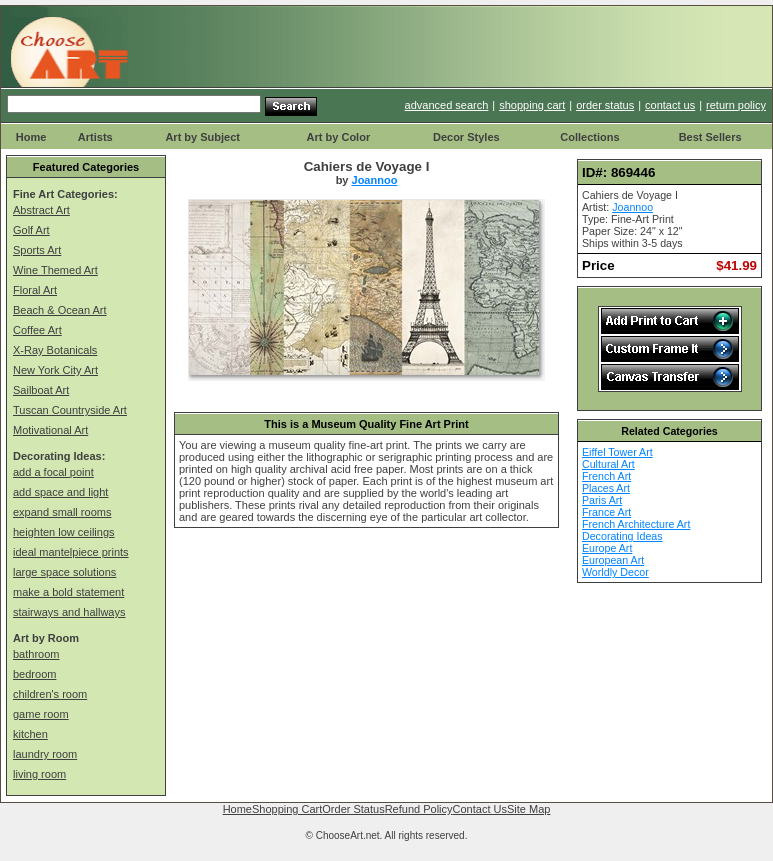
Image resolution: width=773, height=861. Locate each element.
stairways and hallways (69, 612)
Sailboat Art (41, 390)
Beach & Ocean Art (60, 310)
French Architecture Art (636, 524)
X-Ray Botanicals (55, 350)
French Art (606, 476)
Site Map (528, 809)
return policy (736, 105)
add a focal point (53, 472)
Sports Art (37, 250)
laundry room (45, 754)
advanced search (447, 105)
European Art (613, 560)
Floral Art (35, 290)
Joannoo (375, 180)
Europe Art (607, 548)
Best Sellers (710, 137)
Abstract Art (41, 210)
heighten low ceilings (64, 532)
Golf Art (31, 230)
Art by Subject (202, 137)
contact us (670, 105)
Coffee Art (37, 330)
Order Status (353, 809)
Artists (95, 137)
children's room (50, 694)
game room (41, 714)
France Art (606, 512)
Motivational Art (50, 430)
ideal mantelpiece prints (71, 552)
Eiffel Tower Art (617, 452)
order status (605, 105)
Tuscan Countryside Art (70, 410)
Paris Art (602, 500)
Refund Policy (419, 809)
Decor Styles (466, 137)
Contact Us (480, 809)
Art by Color (339, 137)
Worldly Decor (615, 572)
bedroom (34, 674)
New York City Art (55, 370)
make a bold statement (68, 592)
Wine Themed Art (55, 270)
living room (39, 774)
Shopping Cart (287, 809)
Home (31, 137)
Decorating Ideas (622, 536)
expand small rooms (62, 512)
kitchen (30, 734)
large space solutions (64, 572)
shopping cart (532, 105)
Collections (589, 137)
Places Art (606, 488)
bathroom (36, 654)
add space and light (60, 492)
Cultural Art (608, 464)
